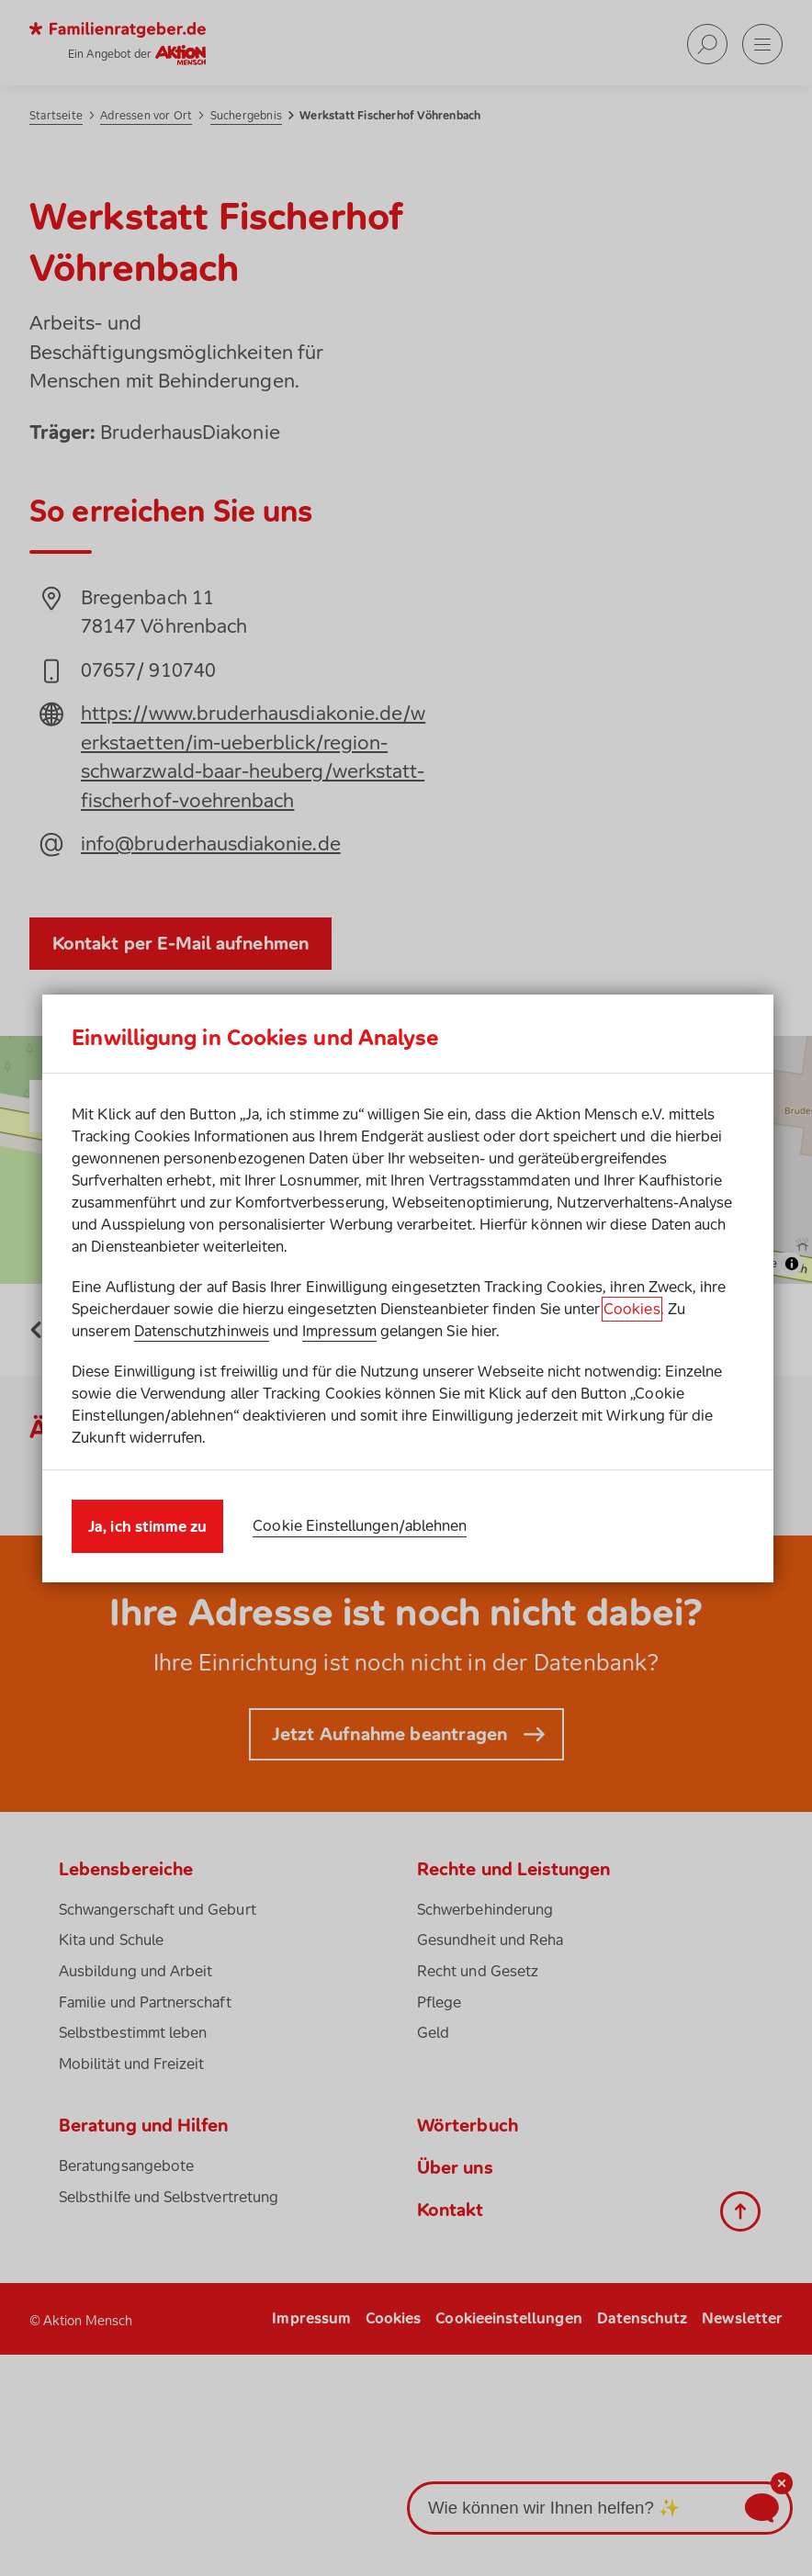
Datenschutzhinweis (201, 1331)
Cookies (631, 1309)
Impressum (339, 1331)
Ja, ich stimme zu (147, 1526)
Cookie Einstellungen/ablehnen (360, 1525)
